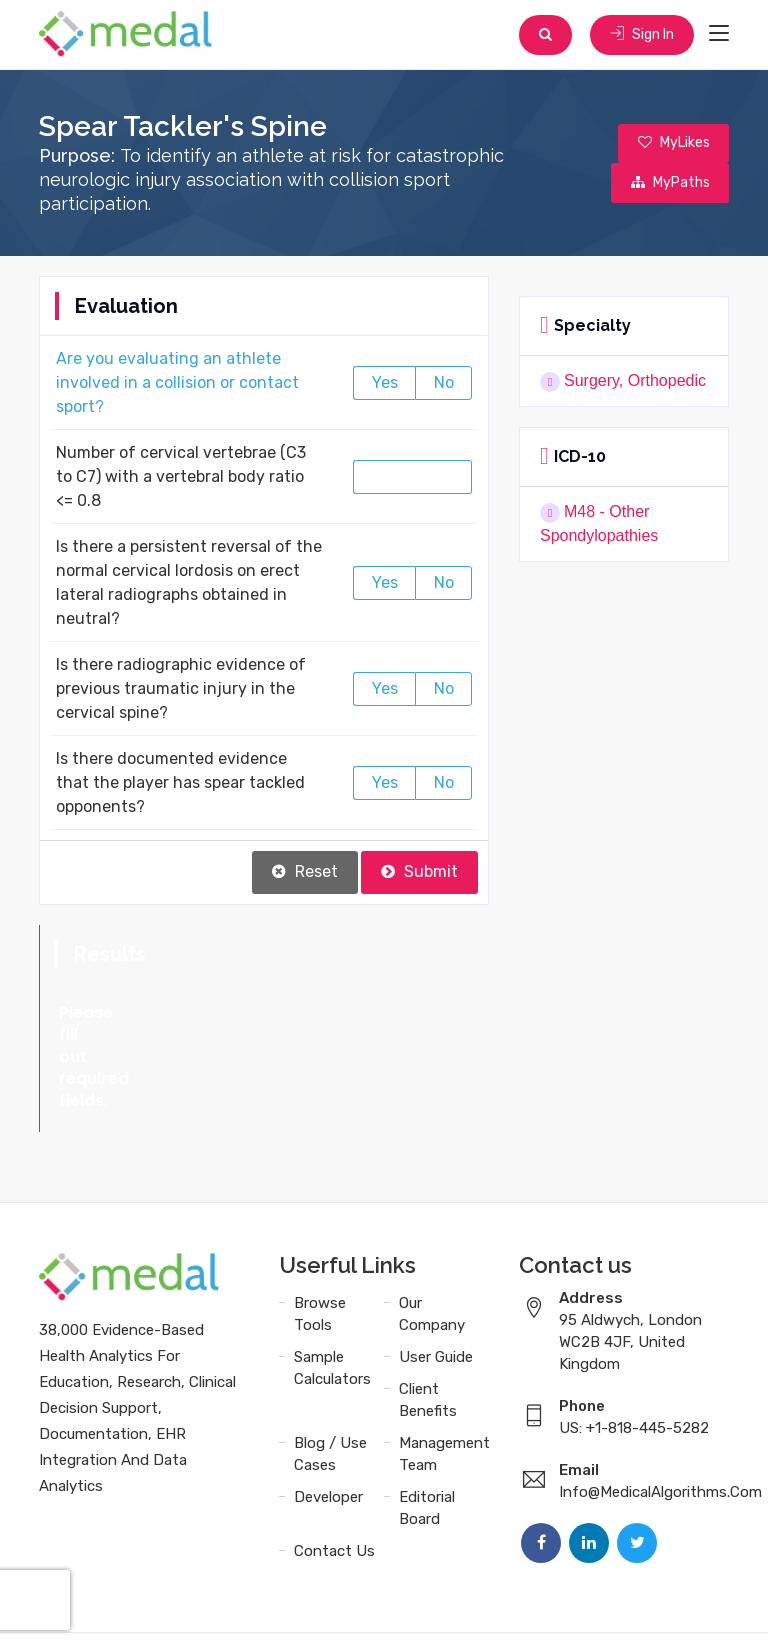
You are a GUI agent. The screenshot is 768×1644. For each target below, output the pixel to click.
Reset (305, 872)
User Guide (436, 1270)
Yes (385, 383)
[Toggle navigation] (719, 34)
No (444, 383)
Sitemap (510, 1606)
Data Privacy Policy (394, 1606)
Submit (419, 872)
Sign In (642, 34)
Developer (328, 1410)
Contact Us (334, 1464)
